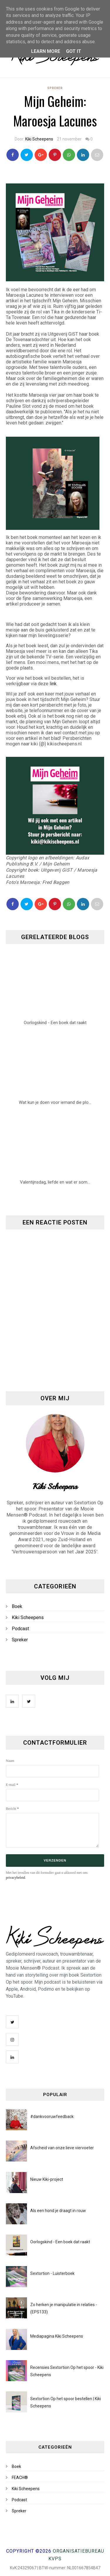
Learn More (45, 51)
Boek (17, 1606)
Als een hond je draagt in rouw (58, 2210)
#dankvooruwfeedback (52, 2116)
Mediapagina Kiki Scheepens (56, 2336)
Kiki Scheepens (39, 139)
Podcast (20, 1628)
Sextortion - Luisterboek (52, 2273)
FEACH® (20, 2477)
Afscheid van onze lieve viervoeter (62, 2147)
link (53, 683)
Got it (73, 51)
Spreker (55, 88)
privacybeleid (15, 1878)
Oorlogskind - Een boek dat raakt (60, 2242)
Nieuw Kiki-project (46, 2179)
